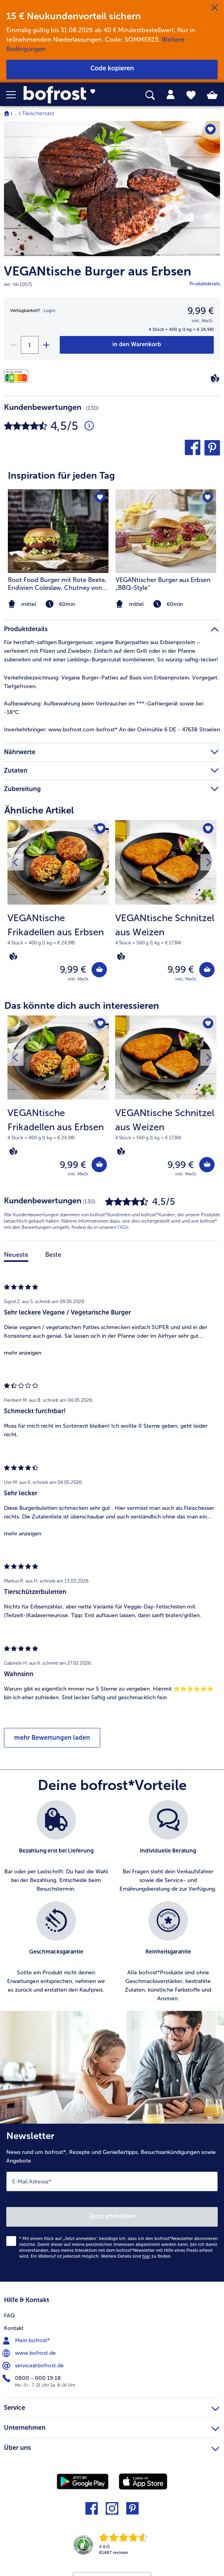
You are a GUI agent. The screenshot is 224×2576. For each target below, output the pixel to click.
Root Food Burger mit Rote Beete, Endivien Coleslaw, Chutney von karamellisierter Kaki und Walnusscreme (57, 584)
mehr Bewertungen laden (52, 1737)
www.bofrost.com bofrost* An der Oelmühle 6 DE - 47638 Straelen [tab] (112, 729)
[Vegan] (215, 378)
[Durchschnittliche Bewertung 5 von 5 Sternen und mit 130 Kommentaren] (89, 426)
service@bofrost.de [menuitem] (34, 2366)
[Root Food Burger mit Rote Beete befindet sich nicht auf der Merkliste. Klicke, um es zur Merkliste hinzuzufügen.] (100, 498)
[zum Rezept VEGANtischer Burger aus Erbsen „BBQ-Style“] (166, 531)
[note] (166, 604)
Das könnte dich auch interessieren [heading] (81, 1005)
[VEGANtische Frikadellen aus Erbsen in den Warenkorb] (99, 969)
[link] (63, 95)
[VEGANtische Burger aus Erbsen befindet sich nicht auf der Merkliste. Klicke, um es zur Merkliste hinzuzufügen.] (210, 129)
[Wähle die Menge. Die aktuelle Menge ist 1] (30, 345)
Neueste (16, 1254)
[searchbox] (150, 95)
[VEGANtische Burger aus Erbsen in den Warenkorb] (137, 345)
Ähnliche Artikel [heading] (39, 810)
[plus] (46, 345)
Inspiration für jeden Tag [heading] (61, 475)
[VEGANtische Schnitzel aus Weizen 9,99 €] (166, 906)
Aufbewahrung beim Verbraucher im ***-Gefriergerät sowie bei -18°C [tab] (105, 708)
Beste (53, 1254)
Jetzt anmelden (112, 2216)
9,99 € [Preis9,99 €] (200, 310)
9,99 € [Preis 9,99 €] (73, 969)
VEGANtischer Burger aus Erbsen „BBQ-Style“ (163, 583)
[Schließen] (214, 8)
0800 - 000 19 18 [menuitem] (32, 2378)
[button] (15, 94)
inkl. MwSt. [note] (79, 979)
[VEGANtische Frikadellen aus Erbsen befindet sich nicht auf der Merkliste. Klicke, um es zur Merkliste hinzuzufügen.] (100, 828)
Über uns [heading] (111, 2446)
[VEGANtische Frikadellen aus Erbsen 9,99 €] (58, 906)
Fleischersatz (38, 113)
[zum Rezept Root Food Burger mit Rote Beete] (58, 531)
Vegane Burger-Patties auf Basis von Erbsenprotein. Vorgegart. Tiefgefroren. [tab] (111, 682)
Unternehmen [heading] (111, 2426)
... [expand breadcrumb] (16, 113)
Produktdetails (204, 283)
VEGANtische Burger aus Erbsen (97, 271)
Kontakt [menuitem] (14, 2328)
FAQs (123, 1227)
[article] (112, 534)
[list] (112, 1905)
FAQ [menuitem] (9, 2315)
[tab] (170, 94)
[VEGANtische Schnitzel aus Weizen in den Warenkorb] (207, 969)
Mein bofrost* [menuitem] (27, 2341)
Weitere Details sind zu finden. (136, 2256)
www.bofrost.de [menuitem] (30, 2353)
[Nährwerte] (18, 376)
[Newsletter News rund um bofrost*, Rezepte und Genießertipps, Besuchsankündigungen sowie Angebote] (112, 2203)
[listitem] (166, 549)
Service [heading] (111, 2406)
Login (49, 310)
